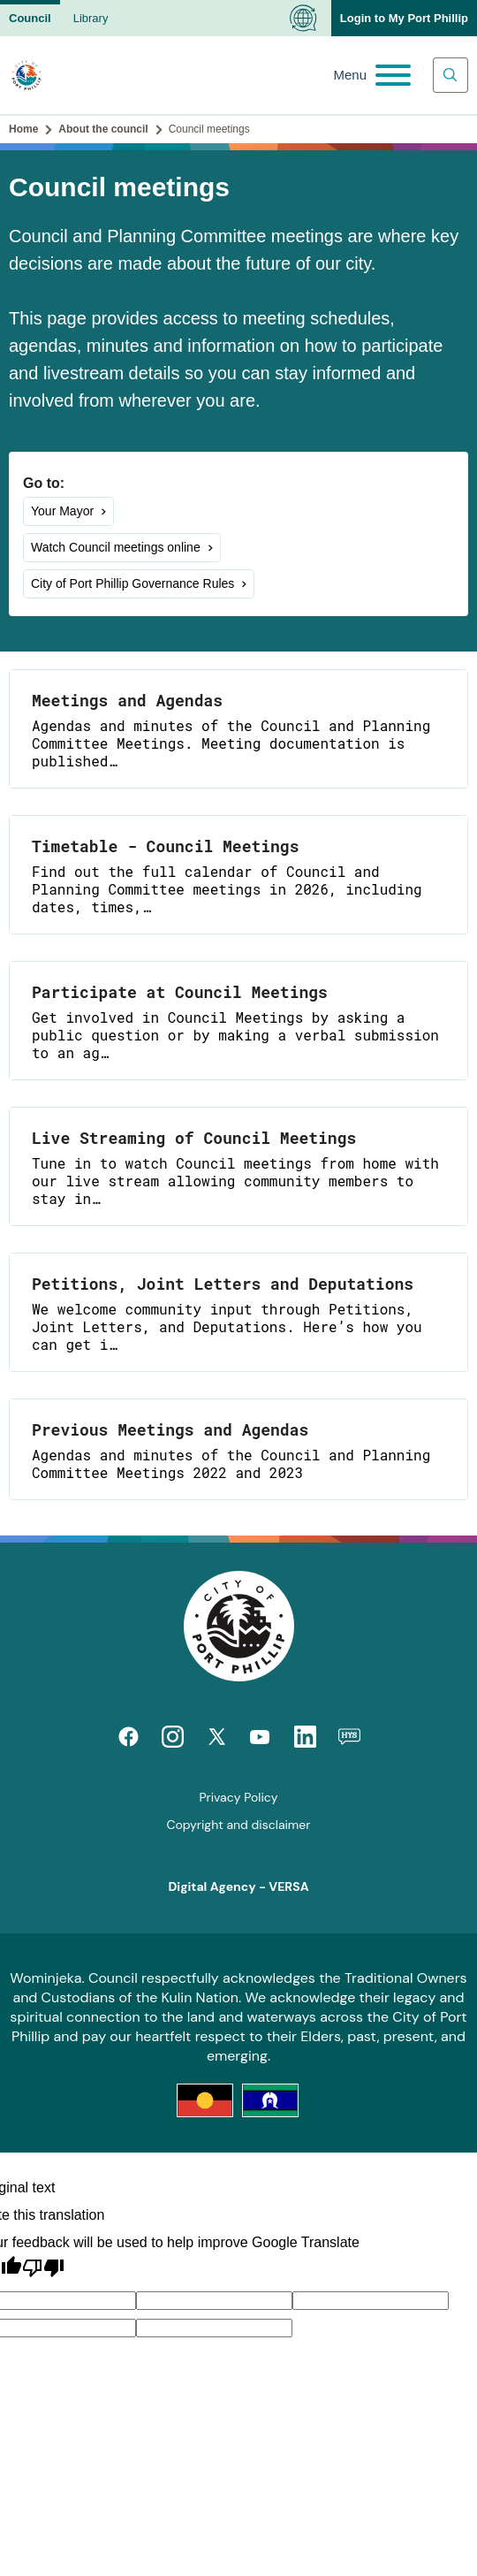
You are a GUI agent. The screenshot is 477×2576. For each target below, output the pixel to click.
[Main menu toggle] (372, 75)
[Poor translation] (43, 2268)
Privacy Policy (238, 1797)
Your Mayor (62, 511)
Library (91, 18)
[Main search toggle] (450, 75)
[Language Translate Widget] (303, 18)
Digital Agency (211, 1886)
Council (30, 18)
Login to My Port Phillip (404, 18)
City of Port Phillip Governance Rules (132, 583)
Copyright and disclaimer (239, 1825)
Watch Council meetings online (116, 547)
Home (23, 129)
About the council (103, 129)
